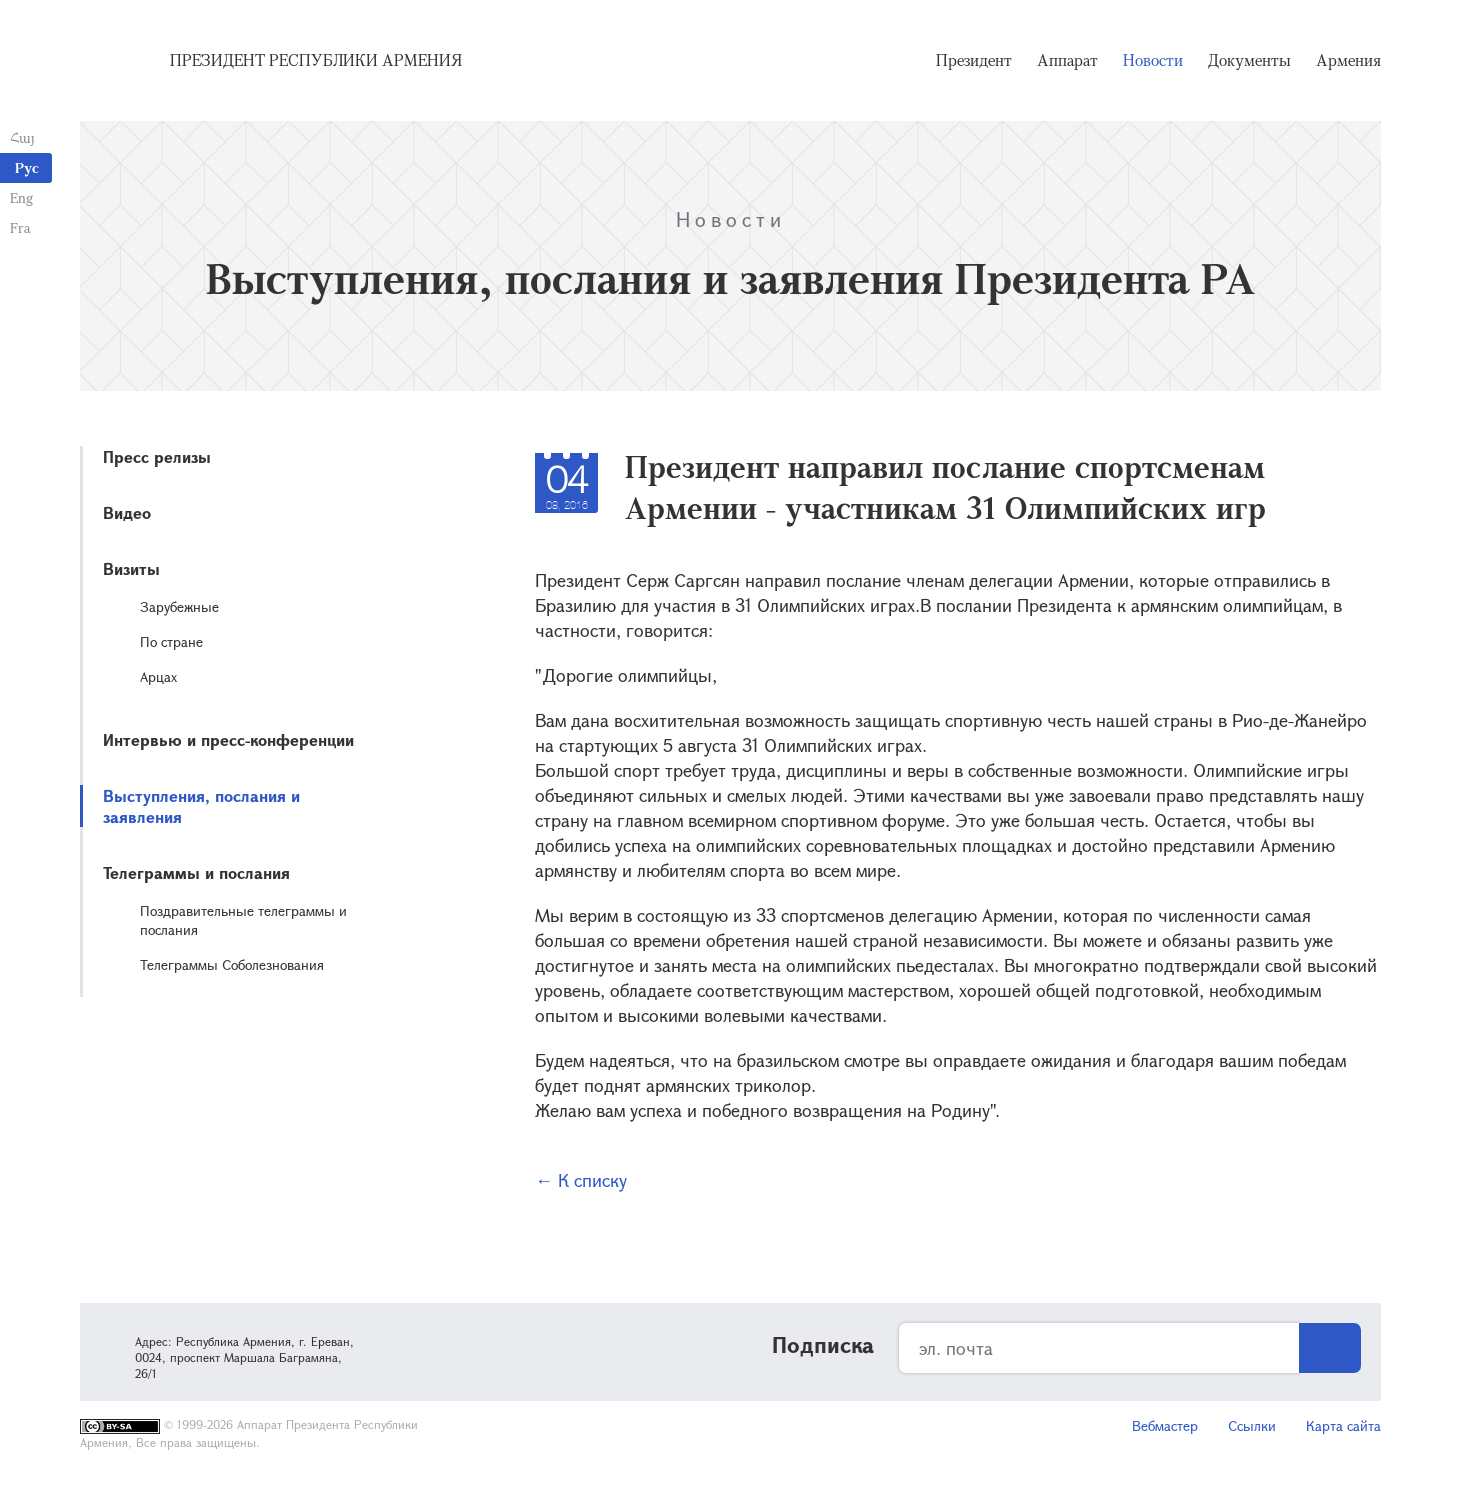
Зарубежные (179, 606)
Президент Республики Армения (316, 60)
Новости (1153, 60)
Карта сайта (1343, 1425)
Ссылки (1252, 1425)
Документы (1249, 60)
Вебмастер (1165, 1425)
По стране (171, 641)
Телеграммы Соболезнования (232, 964)
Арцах (158, 676)
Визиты (131, 568)
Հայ (22, 137)
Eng (21, 197)
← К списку (581, 1180)
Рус (27, 167)
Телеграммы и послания (196, 872)
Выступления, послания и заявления (201, 806)
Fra (20, 227)
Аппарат (1067, 60)
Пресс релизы (157, 456)
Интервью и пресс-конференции (228, 739)
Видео (127, 512)
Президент (974, 60)
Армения (1348, 60)
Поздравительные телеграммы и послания (243, 920)
